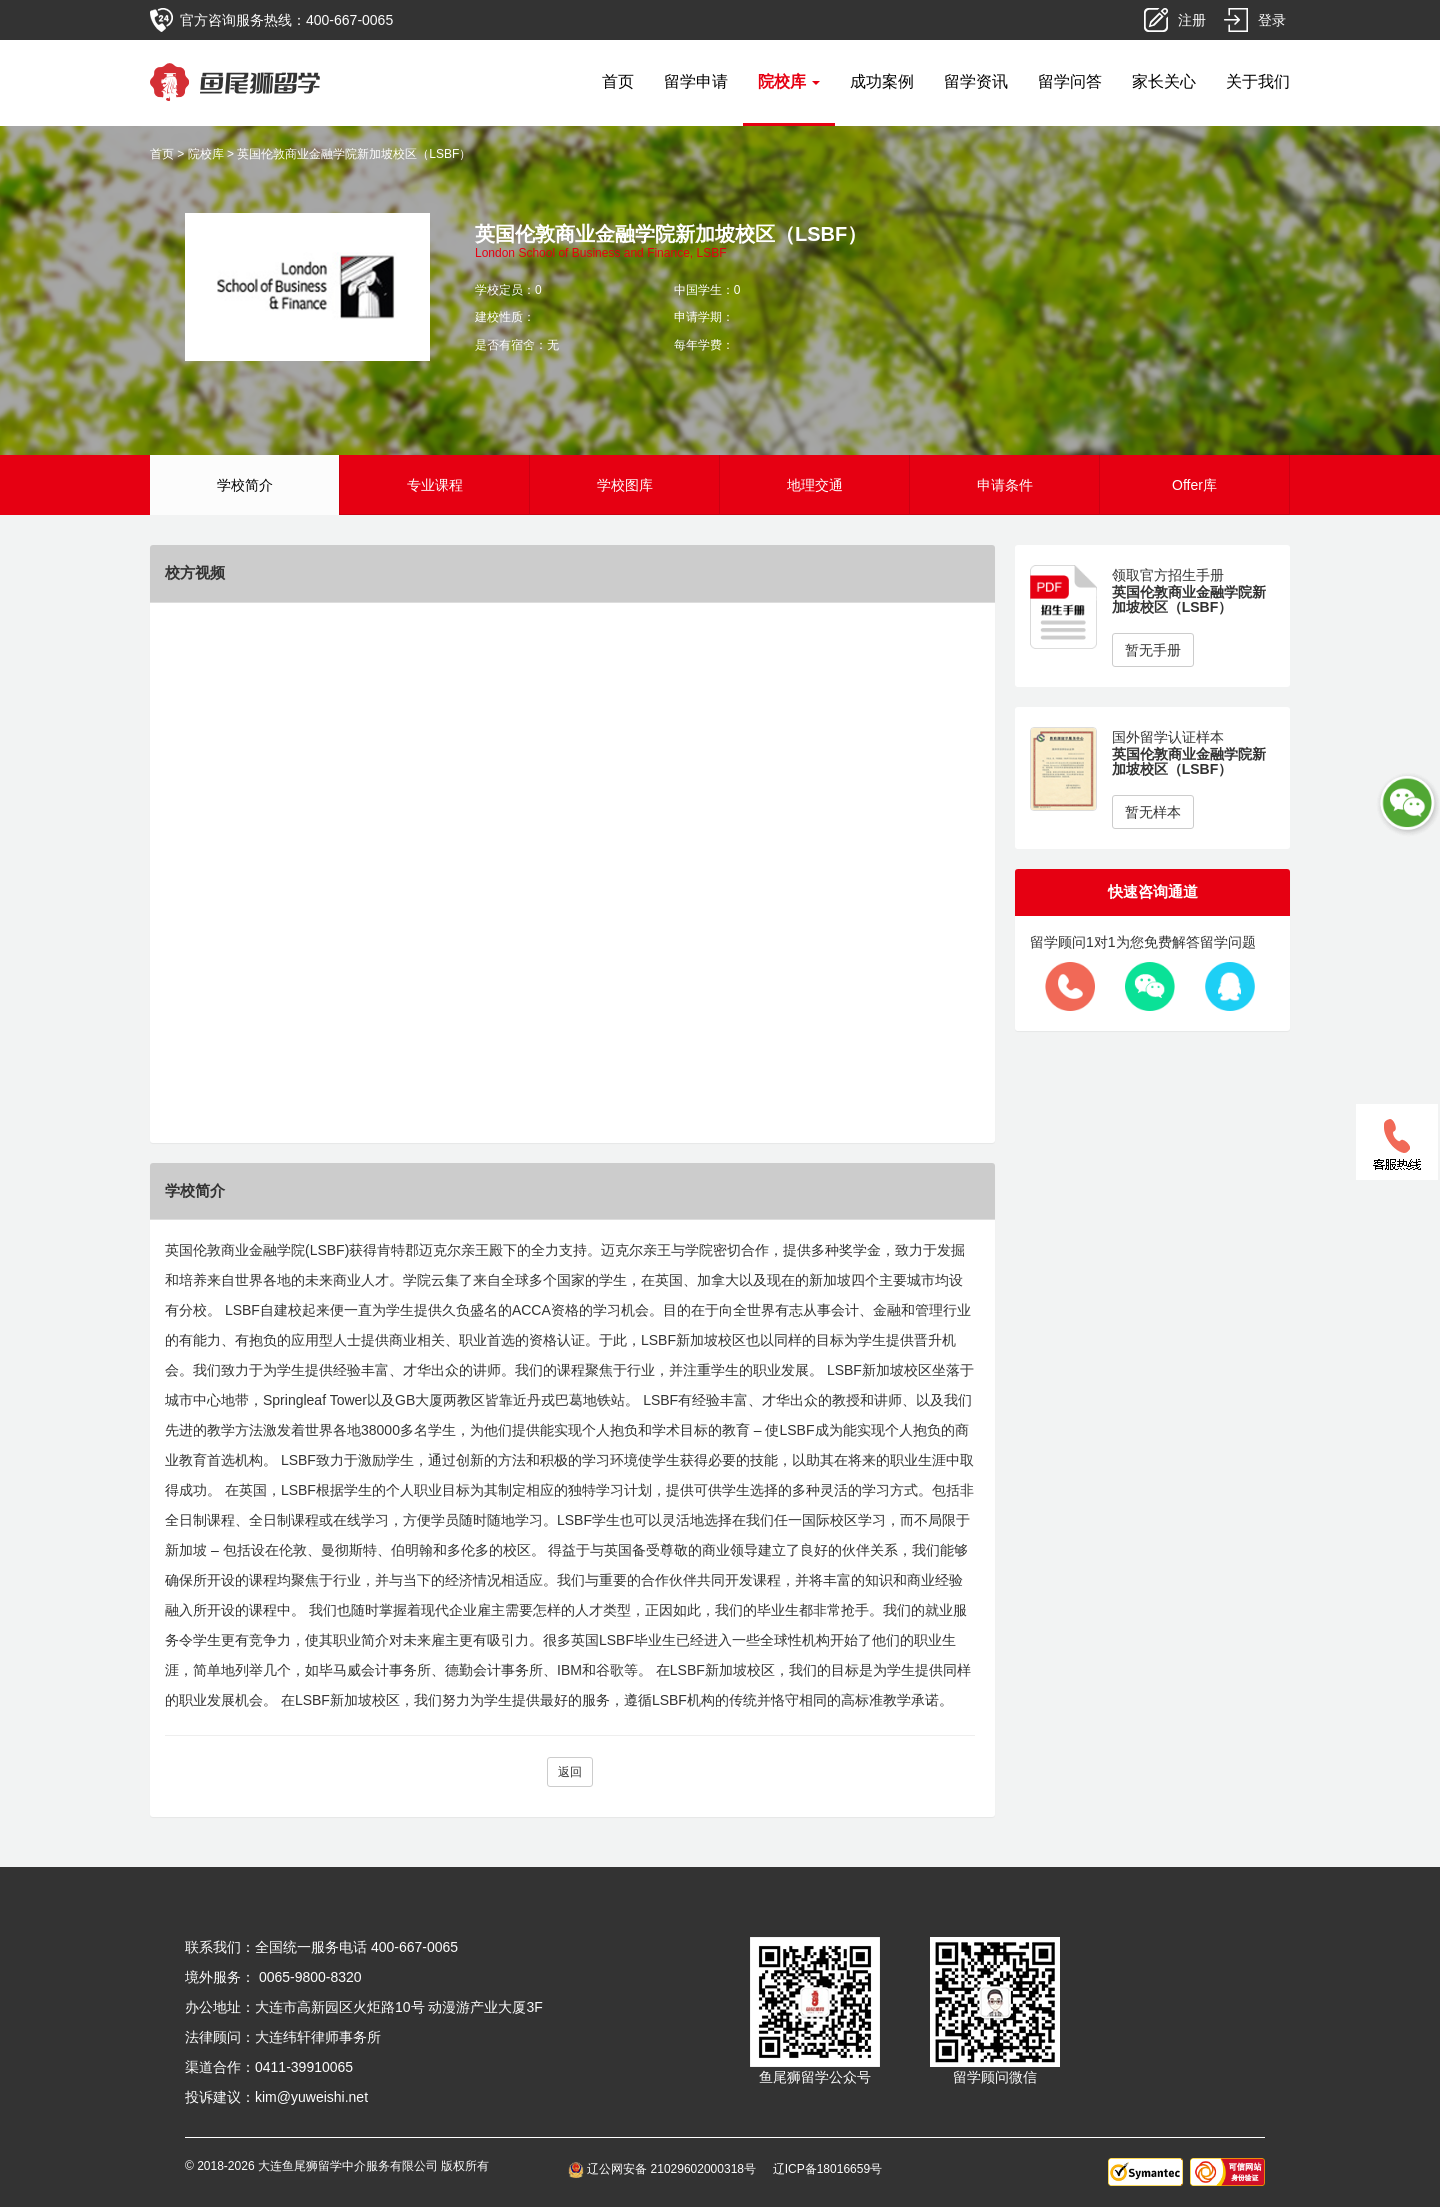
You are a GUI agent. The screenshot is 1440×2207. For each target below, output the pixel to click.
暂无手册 (1153, 650)
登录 (1272, 20)
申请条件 (1005, 485)
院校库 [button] (789, 81)
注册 (1192, 20)
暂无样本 (1153, 812)
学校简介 (245, 485)
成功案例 (882, 81)
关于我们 (1258, 81)
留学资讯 (976, 81)
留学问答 (1070, 81)
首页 (618, 81)
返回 (570, 1772)
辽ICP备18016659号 (827, 2169)
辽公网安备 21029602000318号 (665, 2169)
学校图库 (625, 485)
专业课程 (435, 485)
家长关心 (1164, 81)
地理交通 (815, 485)
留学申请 (696, 81)
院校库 (206, 154)
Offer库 (1194, 485)
